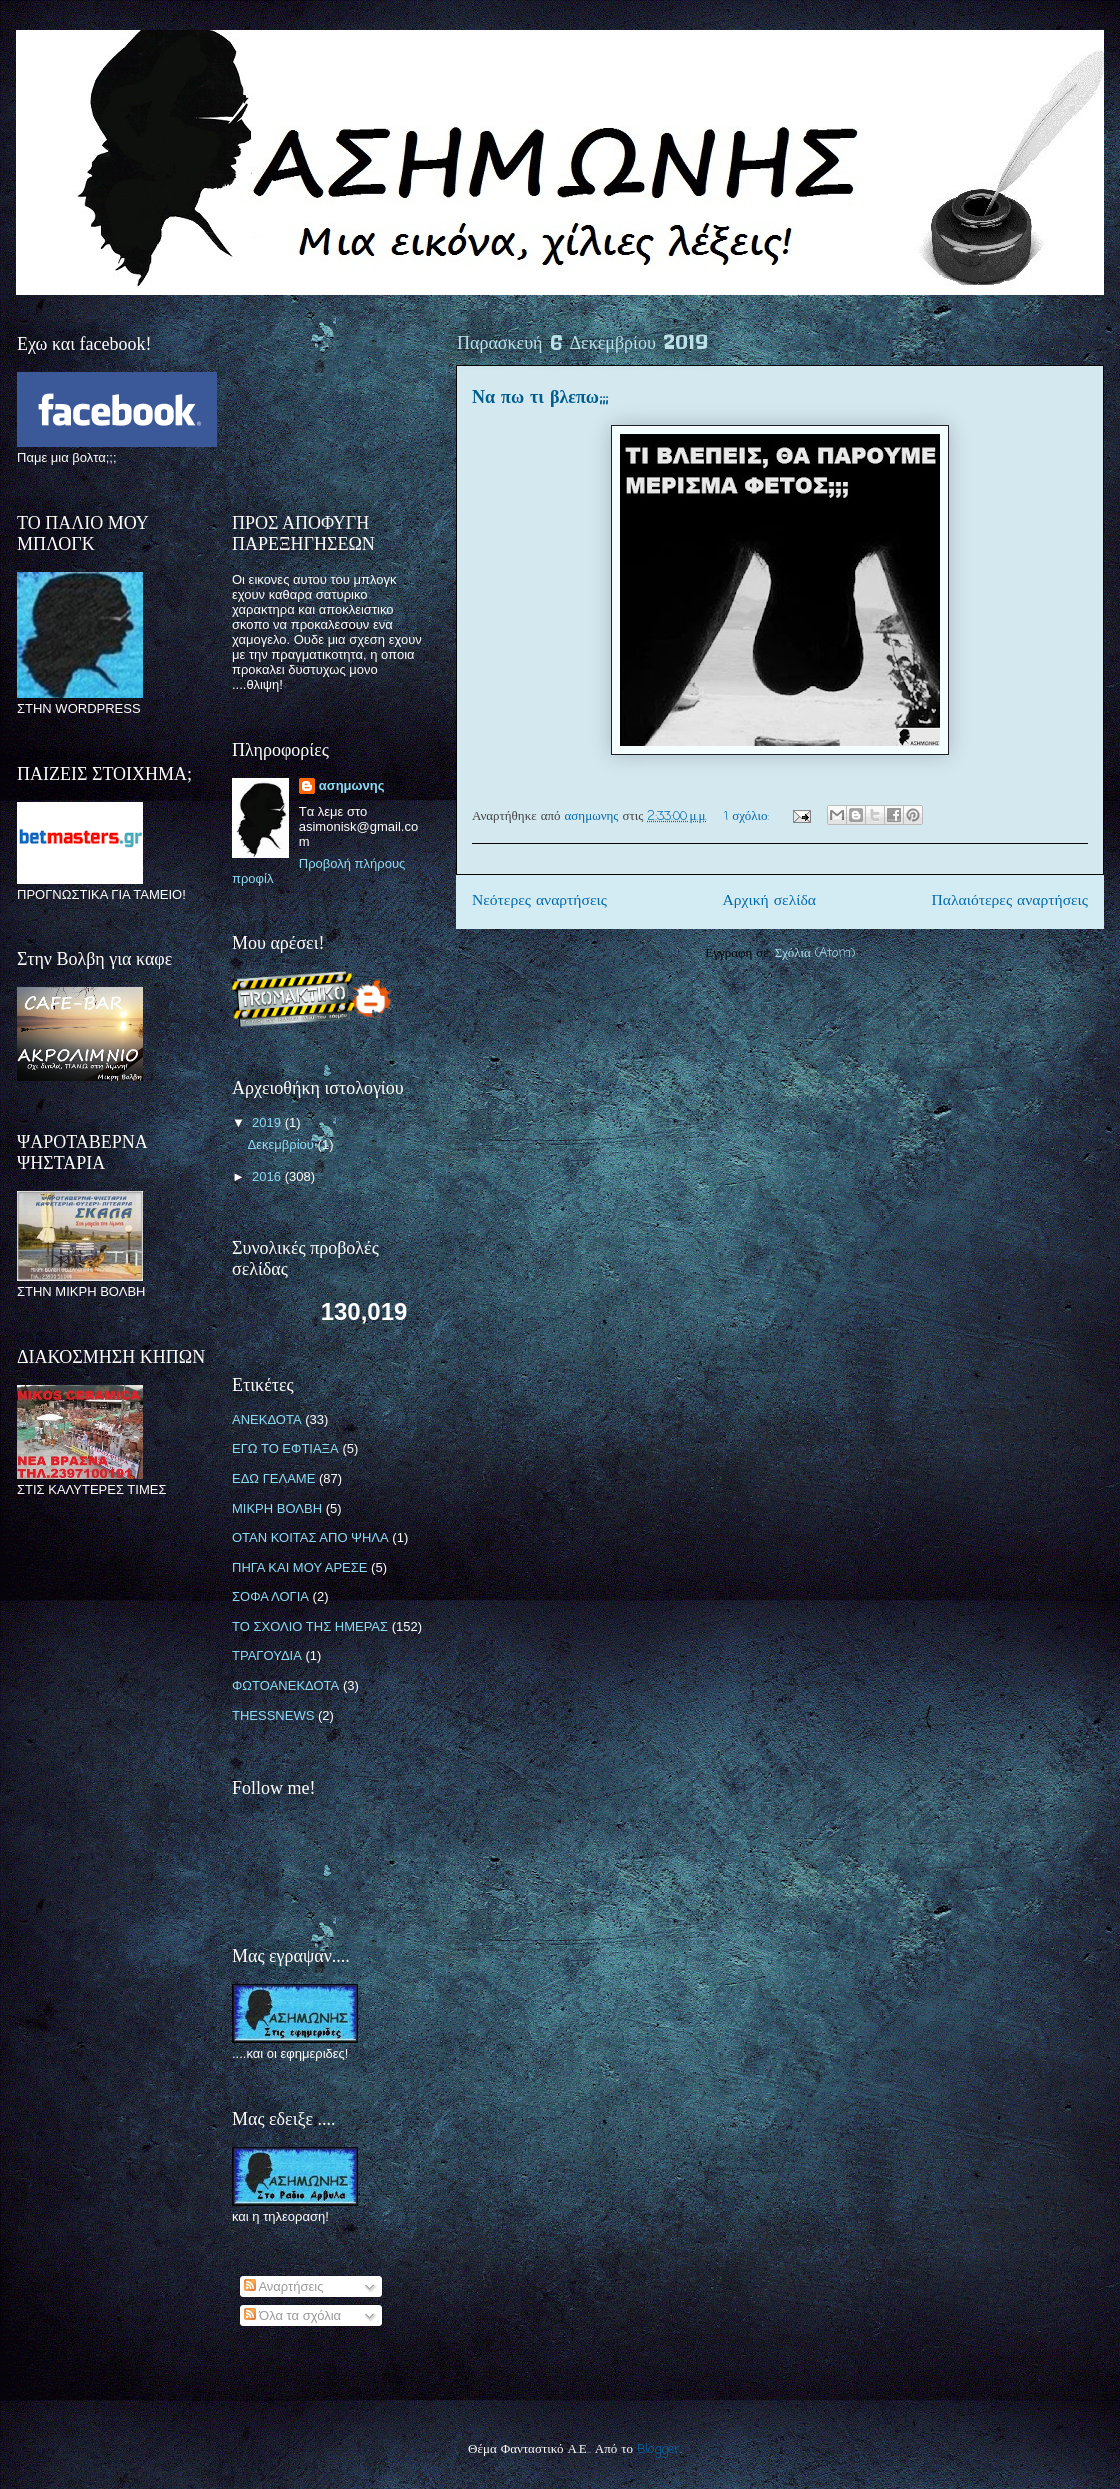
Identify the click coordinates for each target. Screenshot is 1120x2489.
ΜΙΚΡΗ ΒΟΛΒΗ (277, 1508)
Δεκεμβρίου (283, 1144)
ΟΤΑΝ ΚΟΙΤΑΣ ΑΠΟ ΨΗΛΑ (310, 1537)
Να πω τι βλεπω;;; (540, 398)
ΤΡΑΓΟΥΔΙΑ (267, 1655)
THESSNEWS (273, 1715)
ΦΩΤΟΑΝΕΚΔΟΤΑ (285, 1685)
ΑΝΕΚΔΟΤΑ (267, 1419)
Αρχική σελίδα (769, 901)
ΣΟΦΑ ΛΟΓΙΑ (270, 1596)
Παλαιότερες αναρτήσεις (1010, 901)
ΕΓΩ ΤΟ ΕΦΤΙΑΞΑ (285, 1448)
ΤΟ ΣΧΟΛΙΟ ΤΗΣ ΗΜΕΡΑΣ (310, 1626)
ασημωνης (352, 785)
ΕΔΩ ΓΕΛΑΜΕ (273, 1478)
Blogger (658, 2449)
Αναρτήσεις (284, 2286)
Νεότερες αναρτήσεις (539, 901)
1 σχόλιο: (748, 816)
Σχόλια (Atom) (815, 953)
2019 (268, 1122)
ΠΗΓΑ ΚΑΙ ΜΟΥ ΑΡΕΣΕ (299, 1567)
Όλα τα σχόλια (293, 2315)
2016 (268, 1176)
